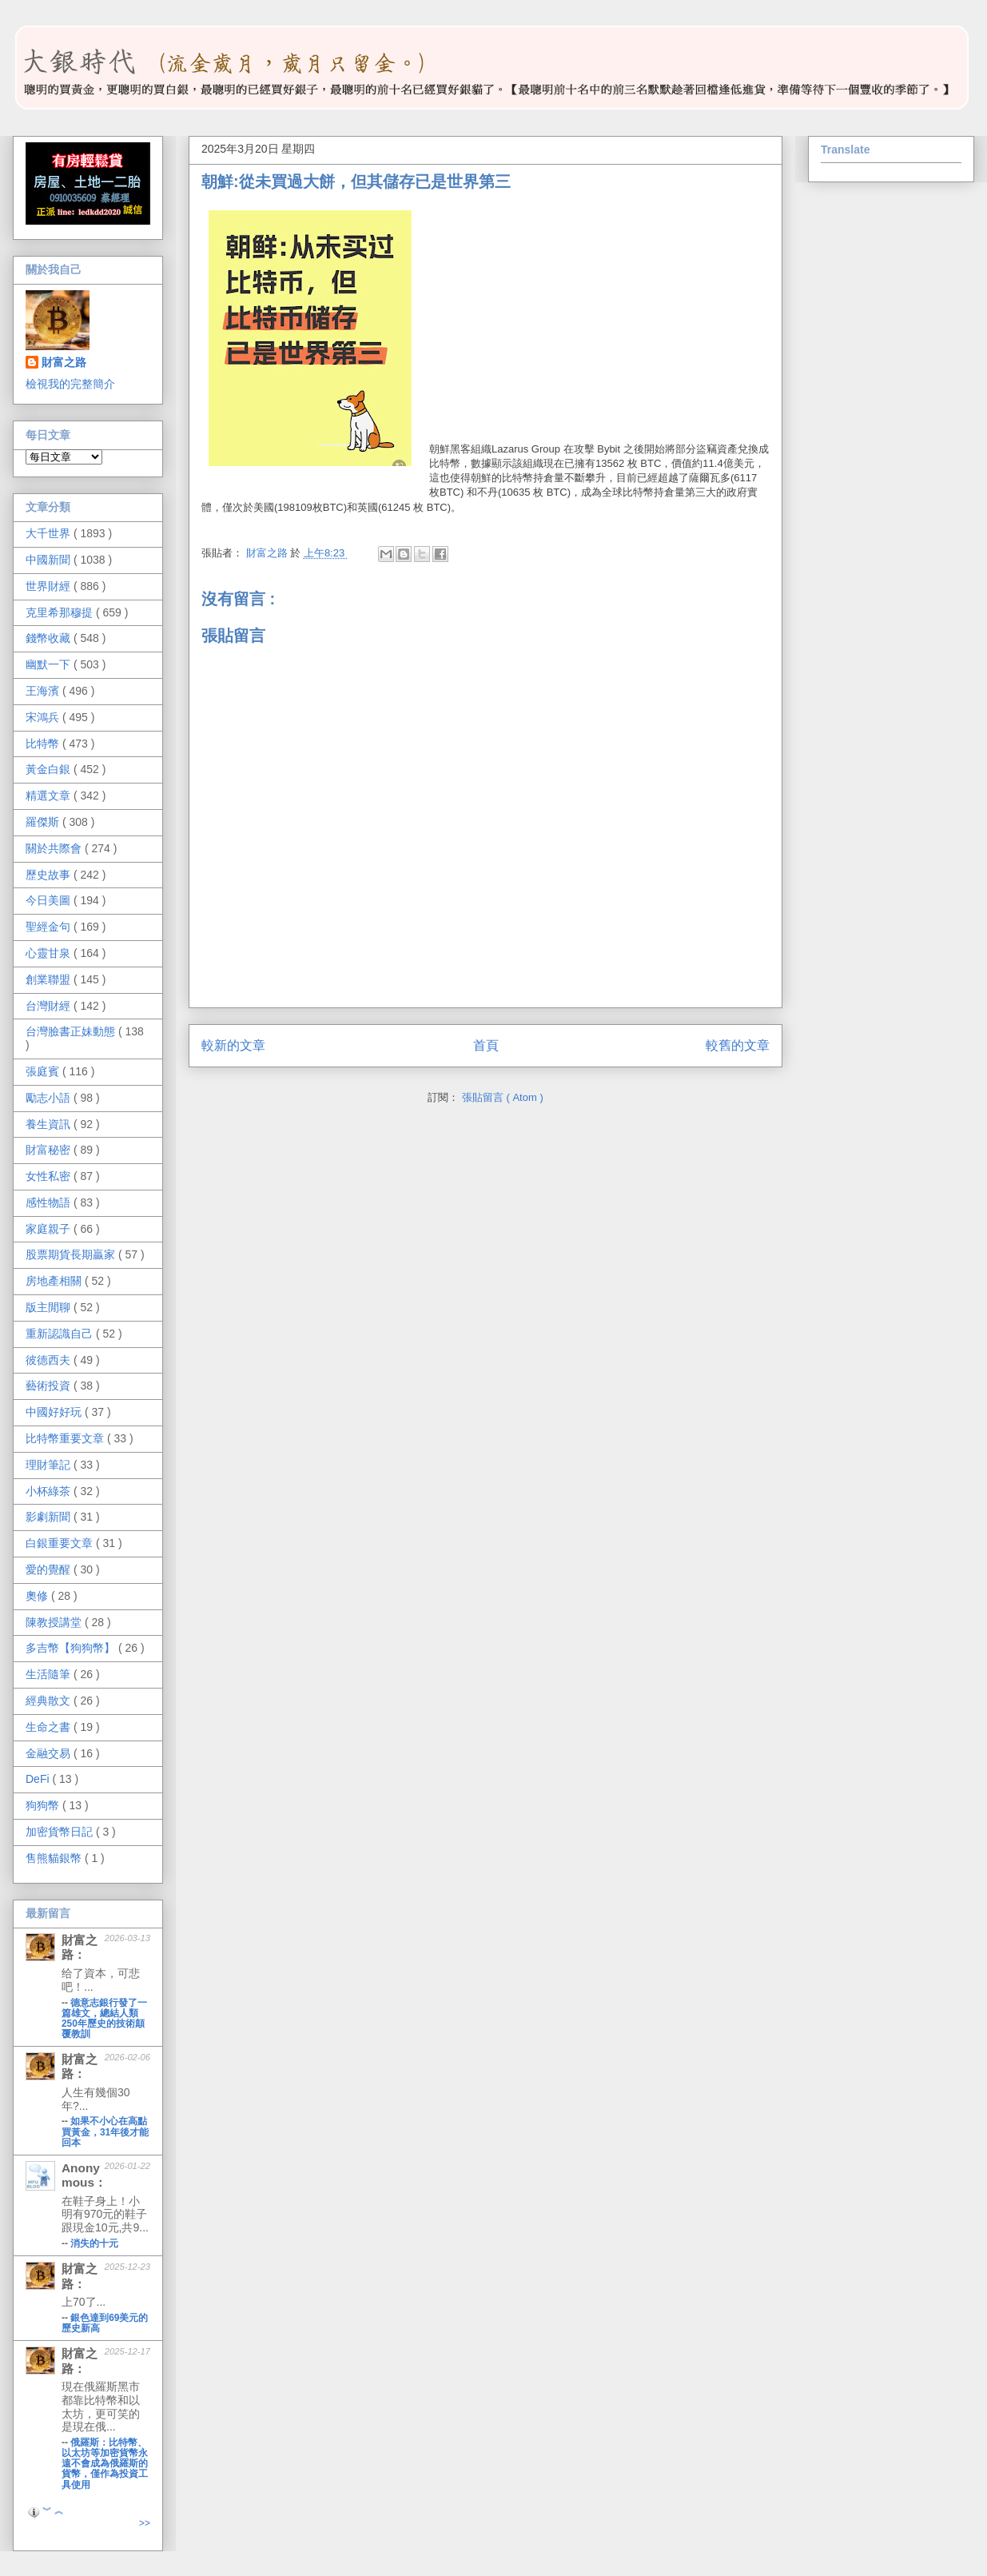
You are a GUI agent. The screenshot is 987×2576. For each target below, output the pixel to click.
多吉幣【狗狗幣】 (72, 1647)
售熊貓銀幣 (55, 1858)
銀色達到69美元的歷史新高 (105, 2323)
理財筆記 (50, 1464)
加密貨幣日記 (61, 1831)
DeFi (39, 1778)
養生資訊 (50, 1124)
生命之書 (50, 1727)
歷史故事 (50, 874)
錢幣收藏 (50, 638)
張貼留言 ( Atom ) (502, 1097)
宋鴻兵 (44, 717)
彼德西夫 (50, 1360)
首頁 (486, 1045)
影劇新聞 (50, 1516)
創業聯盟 (50, 979)
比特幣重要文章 (66, 1438)
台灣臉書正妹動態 (72, 1031)
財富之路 (64, 362)
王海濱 (44, 690)
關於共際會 (55, 848)
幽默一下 (50, 664)
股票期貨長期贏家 (72, 1254)
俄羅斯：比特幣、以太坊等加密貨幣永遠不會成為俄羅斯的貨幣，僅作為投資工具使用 (105, 2463)
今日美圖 (50, 900)
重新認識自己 (61, 1333)
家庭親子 (50, 1228)
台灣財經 (50, 1005)
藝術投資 (50, 1385)
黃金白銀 (50, 769)
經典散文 (50, 1700)
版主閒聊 (50, 1307)
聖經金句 (50, 926)
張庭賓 (44, 1071)
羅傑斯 (44, 821)
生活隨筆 (50, 1674)
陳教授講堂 (55, 1622)
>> (144, 2523)
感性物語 (50, 1202)
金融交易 (50, 1753)
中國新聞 (50, 559)
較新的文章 (233, 1045)
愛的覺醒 (50, 1569)
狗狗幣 (44, 1805)
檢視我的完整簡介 (70, 383)
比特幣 (44, 743)
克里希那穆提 (61, 612)
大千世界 (50, 533)
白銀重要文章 (61, 1543)
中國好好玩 (55, 1412)
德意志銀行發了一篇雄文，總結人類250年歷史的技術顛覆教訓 (104, 2018)
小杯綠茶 (50, 1491)
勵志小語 (50, 1097)
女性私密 (50, 1176)
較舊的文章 (738, 1045)
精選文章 (50, 795)
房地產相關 (55, 1280)
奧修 (38, 1595)
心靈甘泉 (50, 953)
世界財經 (50, 586)
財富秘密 (50, 1149)
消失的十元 (94, 2243)
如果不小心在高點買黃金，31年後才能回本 (105, 2131)
